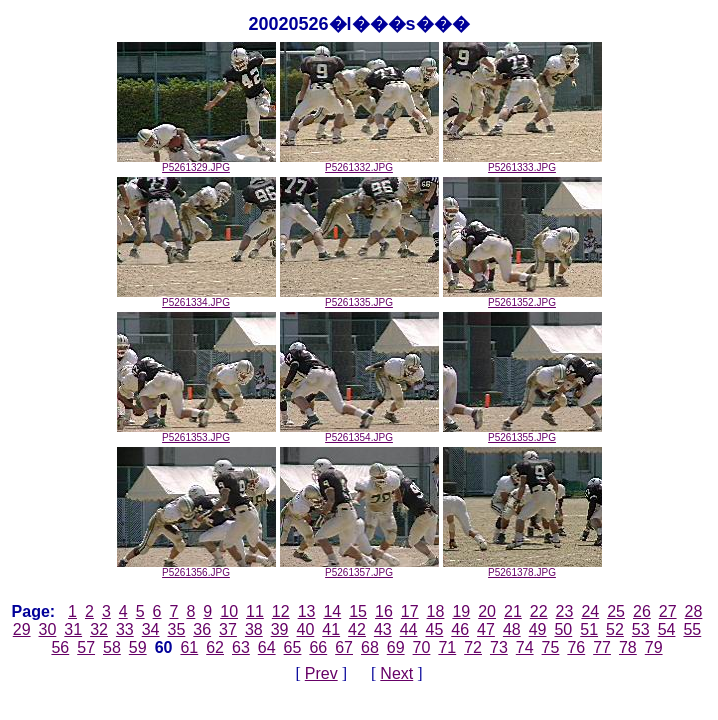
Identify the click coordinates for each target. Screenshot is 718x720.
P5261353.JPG (196, 433)
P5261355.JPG (522, 433)
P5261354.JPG (359, 433)
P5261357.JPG (359, 568)
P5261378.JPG (522, 568)
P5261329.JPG (196, 163)
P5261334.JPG (196, 298)
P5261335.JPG (359, 298)
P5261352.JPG (522, 298)
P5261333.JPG (522, 163)
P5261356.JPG (196, 568)
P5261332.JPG (359, 163)
